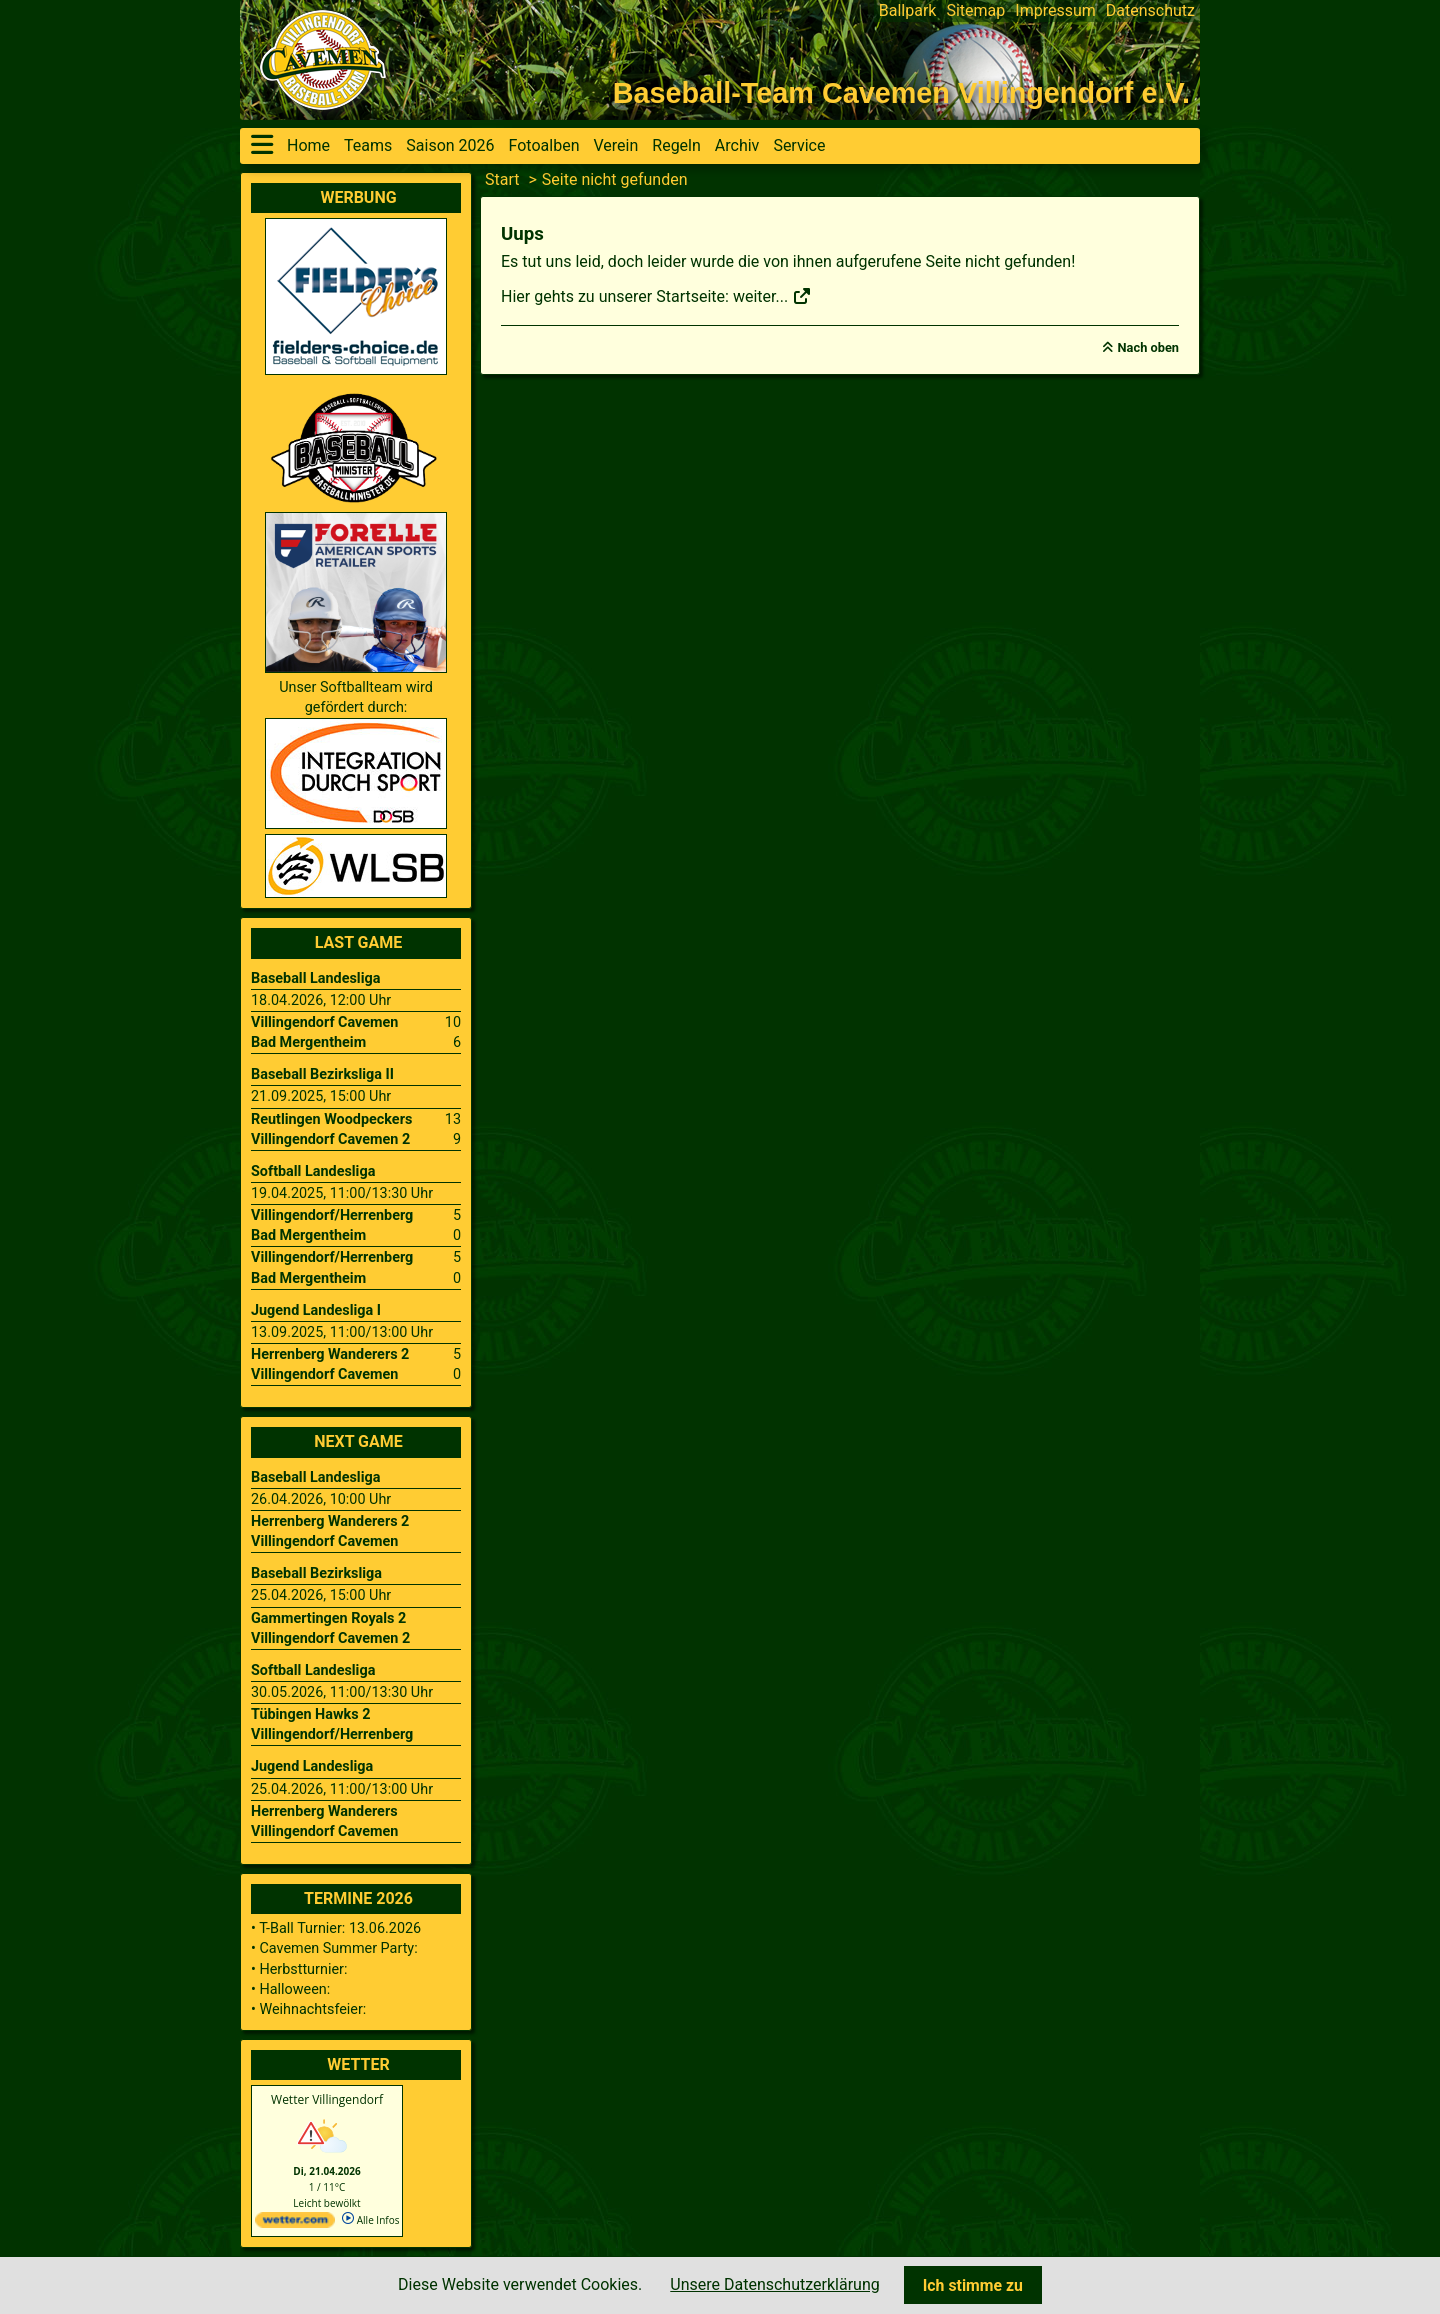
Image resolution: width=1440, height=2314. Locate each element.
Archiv (737, 145)
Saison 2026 (450, 145)
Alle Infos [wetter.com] (370, 2220)
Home (308, 145)
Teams (368, 145)
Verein (615, 145)
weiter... (772, 296)
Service (799, 145)
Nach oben (1148, 347)
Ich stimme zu (973, 2285)
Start (502, 179)
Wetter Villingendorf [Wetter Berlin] (327, 2099)
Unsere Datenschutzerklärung (774, 2284)
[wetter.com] (295, 2224)
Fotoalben (544, 145)
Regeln (676, 145)
